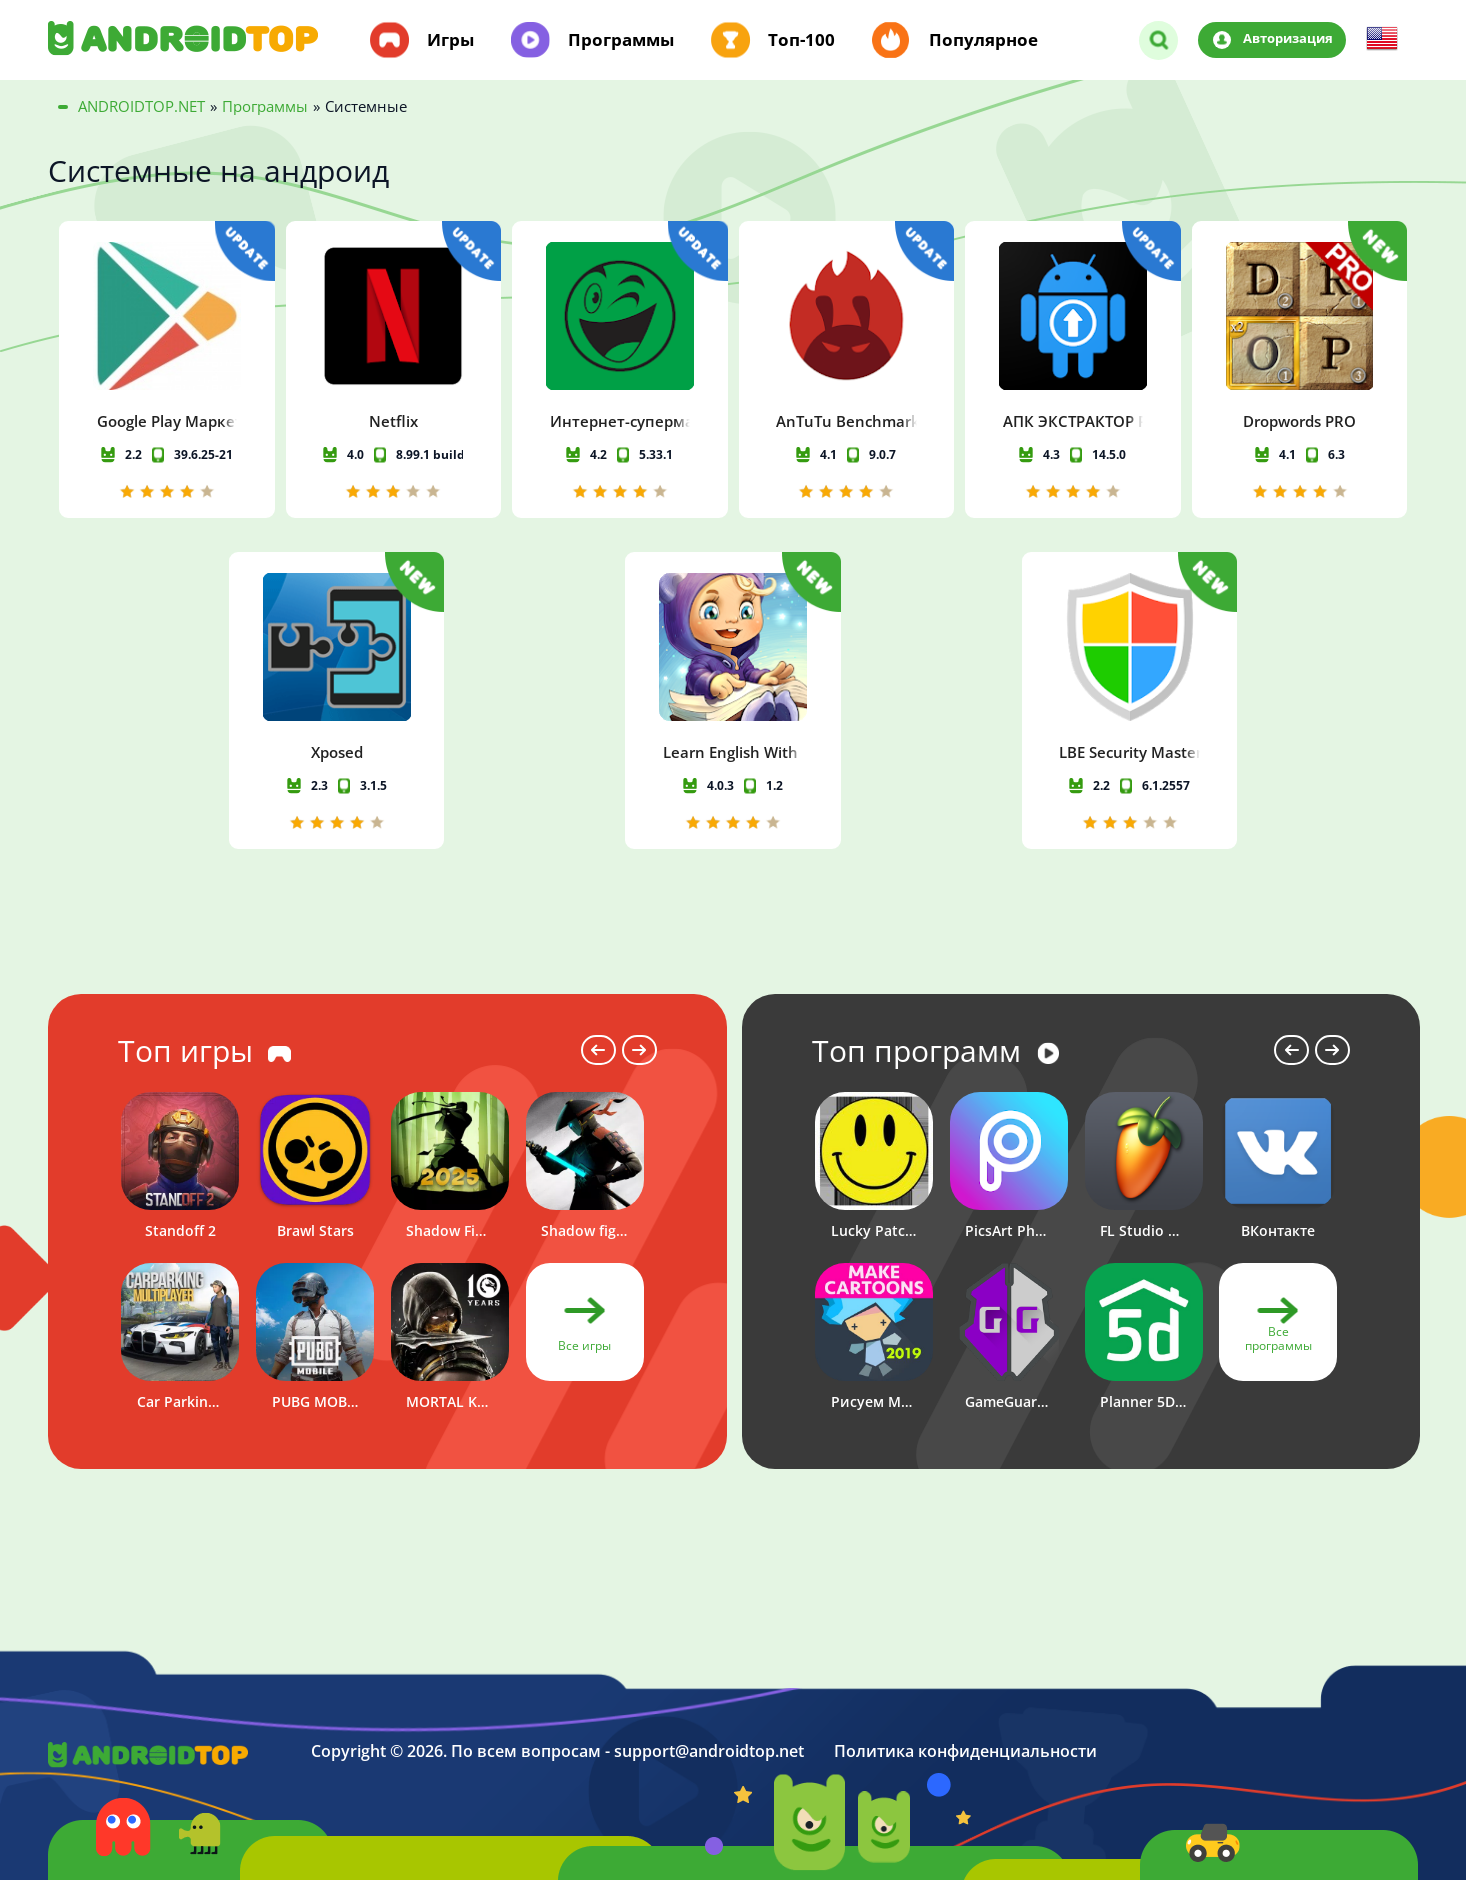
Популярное (983, 40)
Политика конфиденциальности (965, 1751)
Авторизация (1288, 39)
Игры (450, 40)
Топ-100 (801, 40)
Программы (621, 40)
